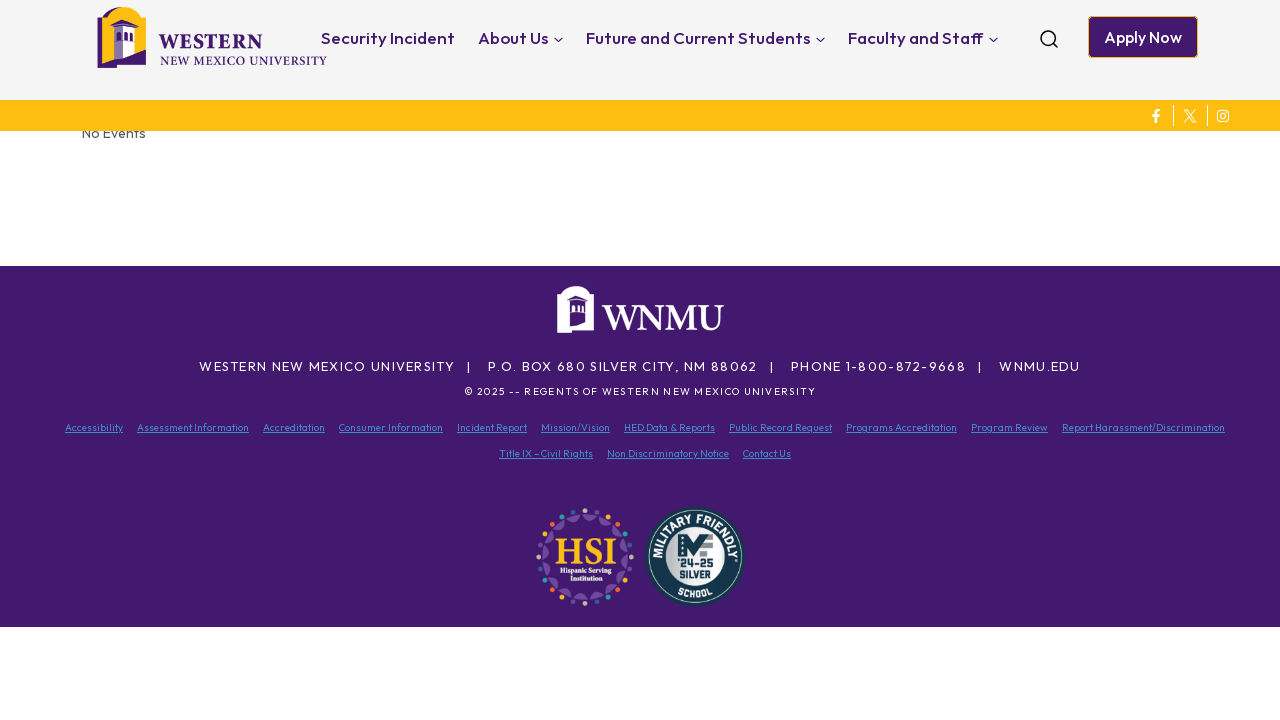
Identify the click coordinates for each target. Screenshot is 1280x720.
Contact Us (767, 453)
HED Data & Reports (669, 427)
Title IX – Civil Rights (546, 453)
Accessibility (94, 427)
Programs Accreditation (901, 427)
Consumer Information (391, 427)
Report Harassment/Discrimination (1143, 427)
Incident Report (492, 427)
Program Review (1009, 427)
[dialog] (1220, 660)
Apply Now (1143, 37)
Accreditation (294, 427)
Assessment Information (193, 427)
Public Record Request (780, 427)
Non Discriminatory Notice (668, 453)
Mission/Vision (575, 427)
